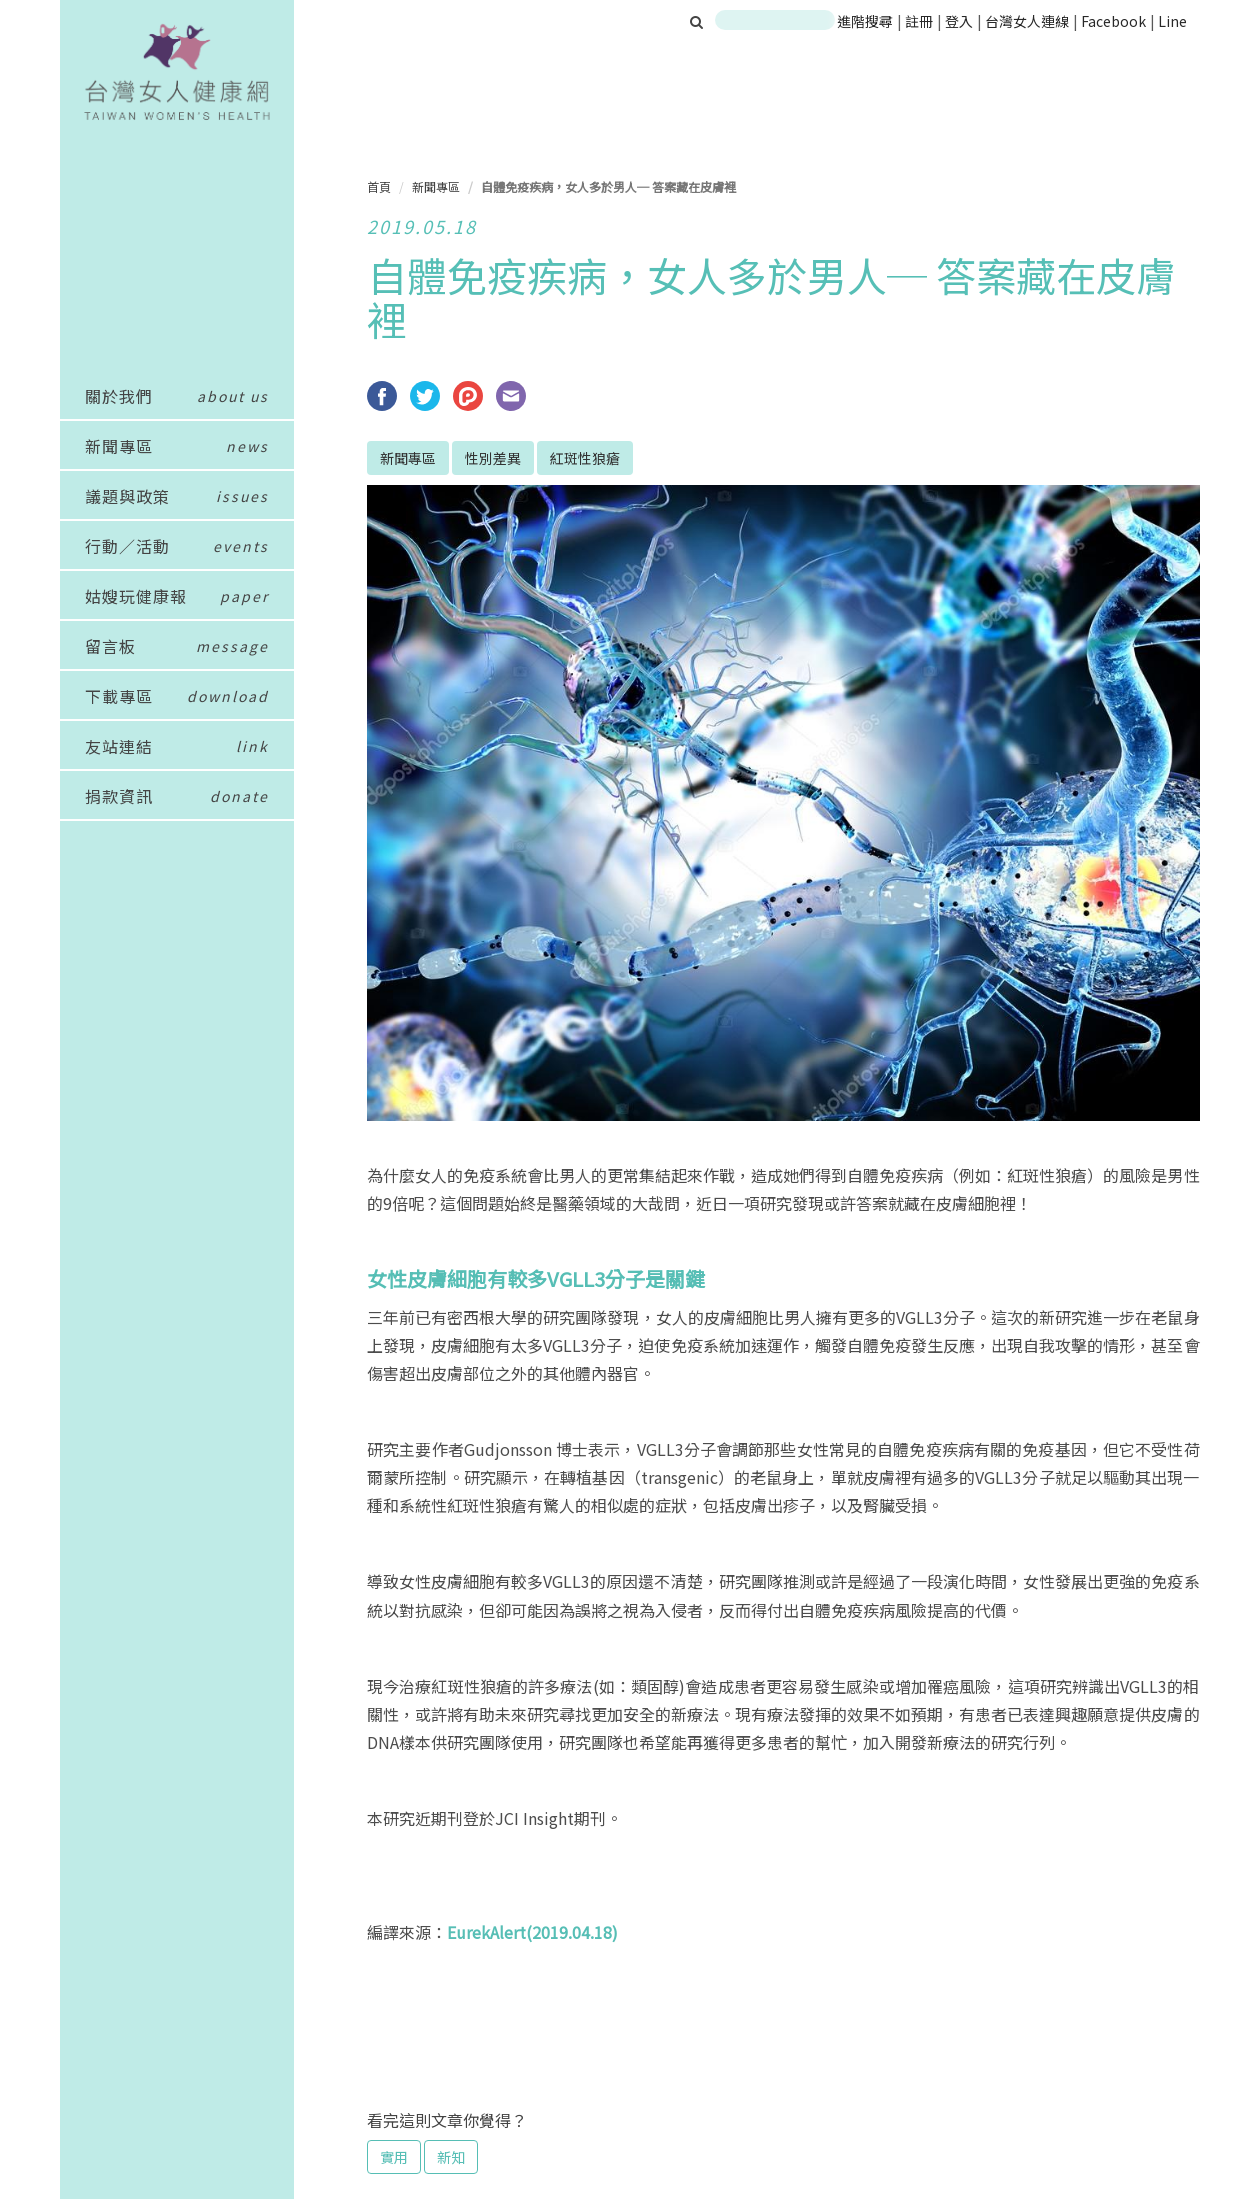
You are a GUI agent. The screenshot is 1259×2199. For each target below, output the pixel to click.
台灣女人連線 (1027, 21)
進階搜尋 (865, 21)
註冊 (920, 21)
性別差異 (493, 458)
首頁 (379, 186)
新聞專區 (436, 186)
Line (1172, 21)
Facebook (1113, 21)
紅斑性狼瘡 (585, 458)
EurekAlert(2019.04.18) (532, 1932)
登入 (960, 21)
